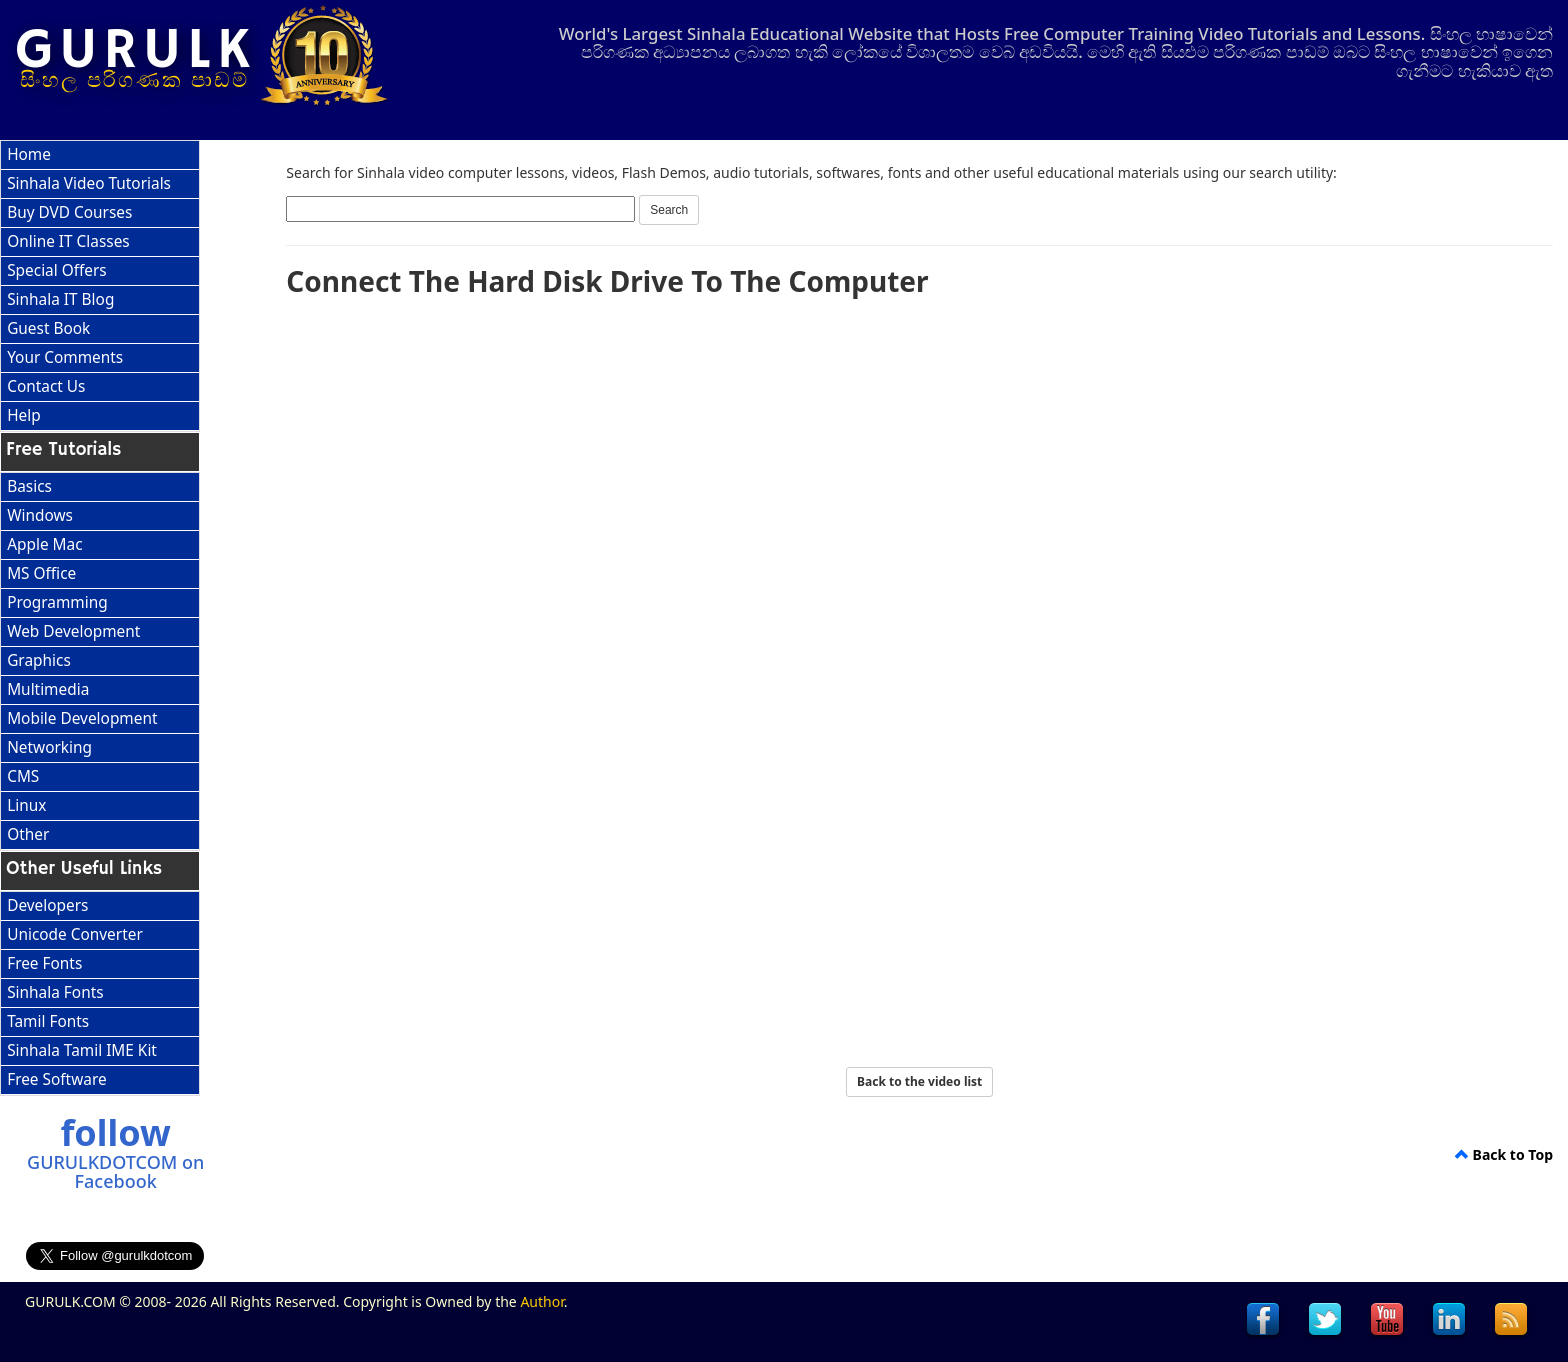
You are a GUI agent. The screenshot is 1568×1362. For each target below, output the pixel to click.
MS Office (41, 573)
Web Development (73, 631)
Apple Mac (44, 544)
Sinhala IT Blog (60, 299)
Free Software (56, 1079)
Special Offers (57, 270)
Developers (47, 905)
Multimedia (48, 689)
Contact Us (46, 386)
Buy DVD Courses (69, 212)
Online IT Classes (68, 241)
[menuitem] (100, 155)
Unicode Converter (75, 934)
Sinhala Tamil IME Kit (82, 1050)
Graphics (39, 660)
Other (28, 834)
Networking (49, 747)
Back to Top (1504, 1154)
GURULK (135, 51)
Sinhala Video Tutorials (89, 183)
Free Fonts (44, 963)
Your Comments (65, 357)
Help (24, 415)
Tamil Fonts (48, 1021)
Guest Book (48, 328)
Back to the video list (919, 1081)
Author (541, 1301)
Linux (26, 805)
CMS (23, 776)
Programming (57, 602)
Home (29, 154)
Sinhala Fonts (55, 992)
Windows (40, 515)
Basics (29, 486)
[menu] (100, 286)
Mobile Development (82, 718)
